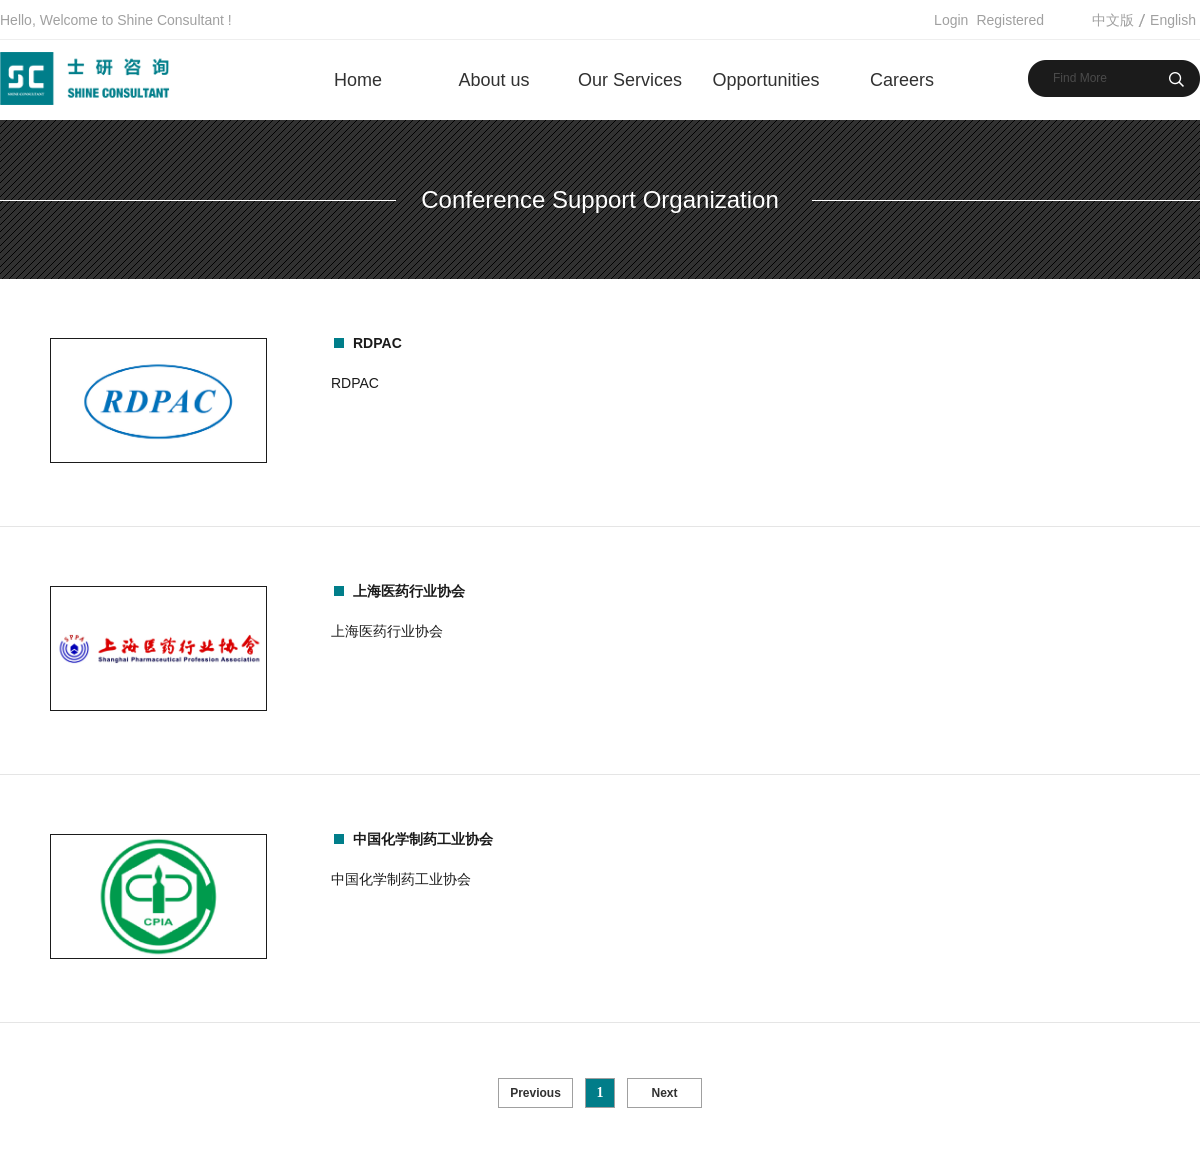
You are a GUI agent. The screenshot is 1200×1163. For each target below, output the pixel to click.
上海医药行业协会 (409, 591)
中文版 (1113, 20)
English (1173, 20)
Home (358, 80)
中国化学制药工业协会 (423, 839)
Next (664, 1093)
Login (951, 20)
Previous (535, 1093)
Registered (1010, 20)
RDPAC (377, 343)
